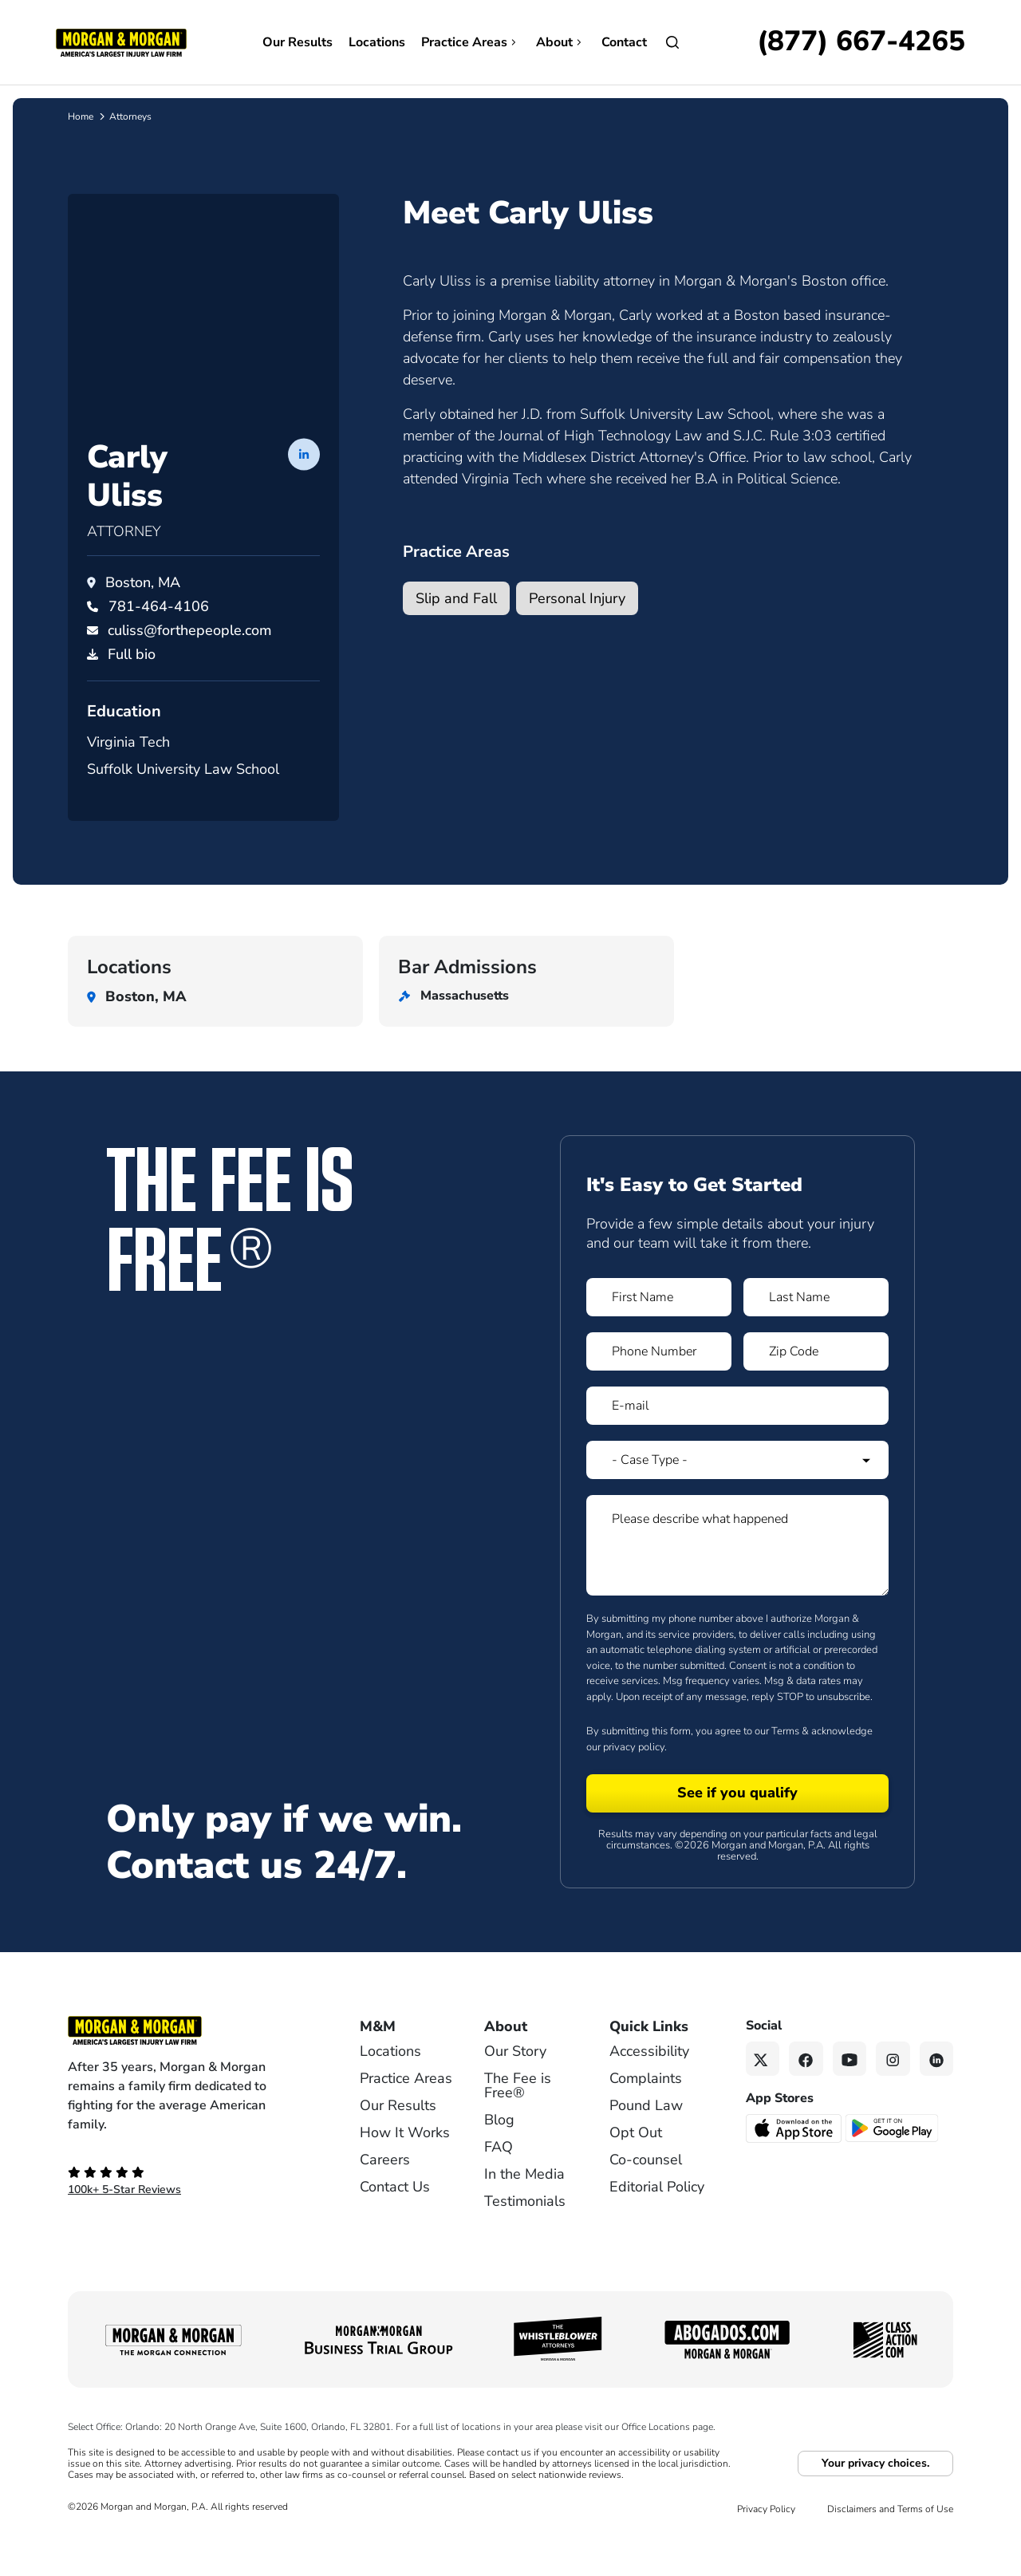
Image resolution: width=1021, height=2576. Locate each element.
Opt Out (635, 2163)
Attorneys (130, 116)
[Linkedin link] (937, 2089)
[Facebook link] (806, 2089)
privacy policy (633, 1777)
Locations (377, 42)
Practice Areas (470, 42)
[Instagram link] (893, 2089)
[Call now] (861, 42)
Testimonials (525, 2231)
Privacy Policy (766, 2539)
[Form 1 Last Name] (816, 1327)
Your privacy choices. (875, 2493)
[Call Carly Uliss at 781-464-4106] (158, 636)
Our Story (515, 2081)
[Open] (672, 42)
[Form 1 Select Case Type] (737, 1490)
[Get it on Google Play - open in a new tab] (893, 2157)
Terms (785, 1761)
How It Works (405, 2163)
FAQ (498, 2177)
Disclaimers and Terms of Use (890, 2539)
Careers (385, 2190)
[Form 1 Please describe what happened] (737, 1575)
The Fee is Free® (517, 2115)
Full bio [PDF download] (132, 684)
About (560, 42)
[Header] (121, 41)
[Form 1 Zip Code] (816, 1382)
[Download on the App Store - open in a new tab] (795, 2157)
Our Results (297, 42)
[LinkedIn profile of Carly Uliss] (304, 483)
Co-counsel (645, 2190)
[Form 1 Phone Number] (658, 1382)
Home (80, 116)
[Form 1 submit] (737, 1824)
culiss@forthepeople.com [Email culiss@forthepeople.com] (190, 660)
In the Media (524, 2204)
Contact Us (395, 2217)
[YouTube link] (850, 2089)
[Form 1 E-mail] (737, 1436)
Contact (624, 42)
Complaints (645, 2108)
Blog (499, 2150)
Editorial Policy (656, 2217)
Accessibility (649, 2081)
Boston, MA (142, 612)
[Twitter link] (763, 2089)
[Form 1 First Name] (658, 1327)
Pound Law (646, 2135)
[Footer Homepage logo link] (187, 2060)
